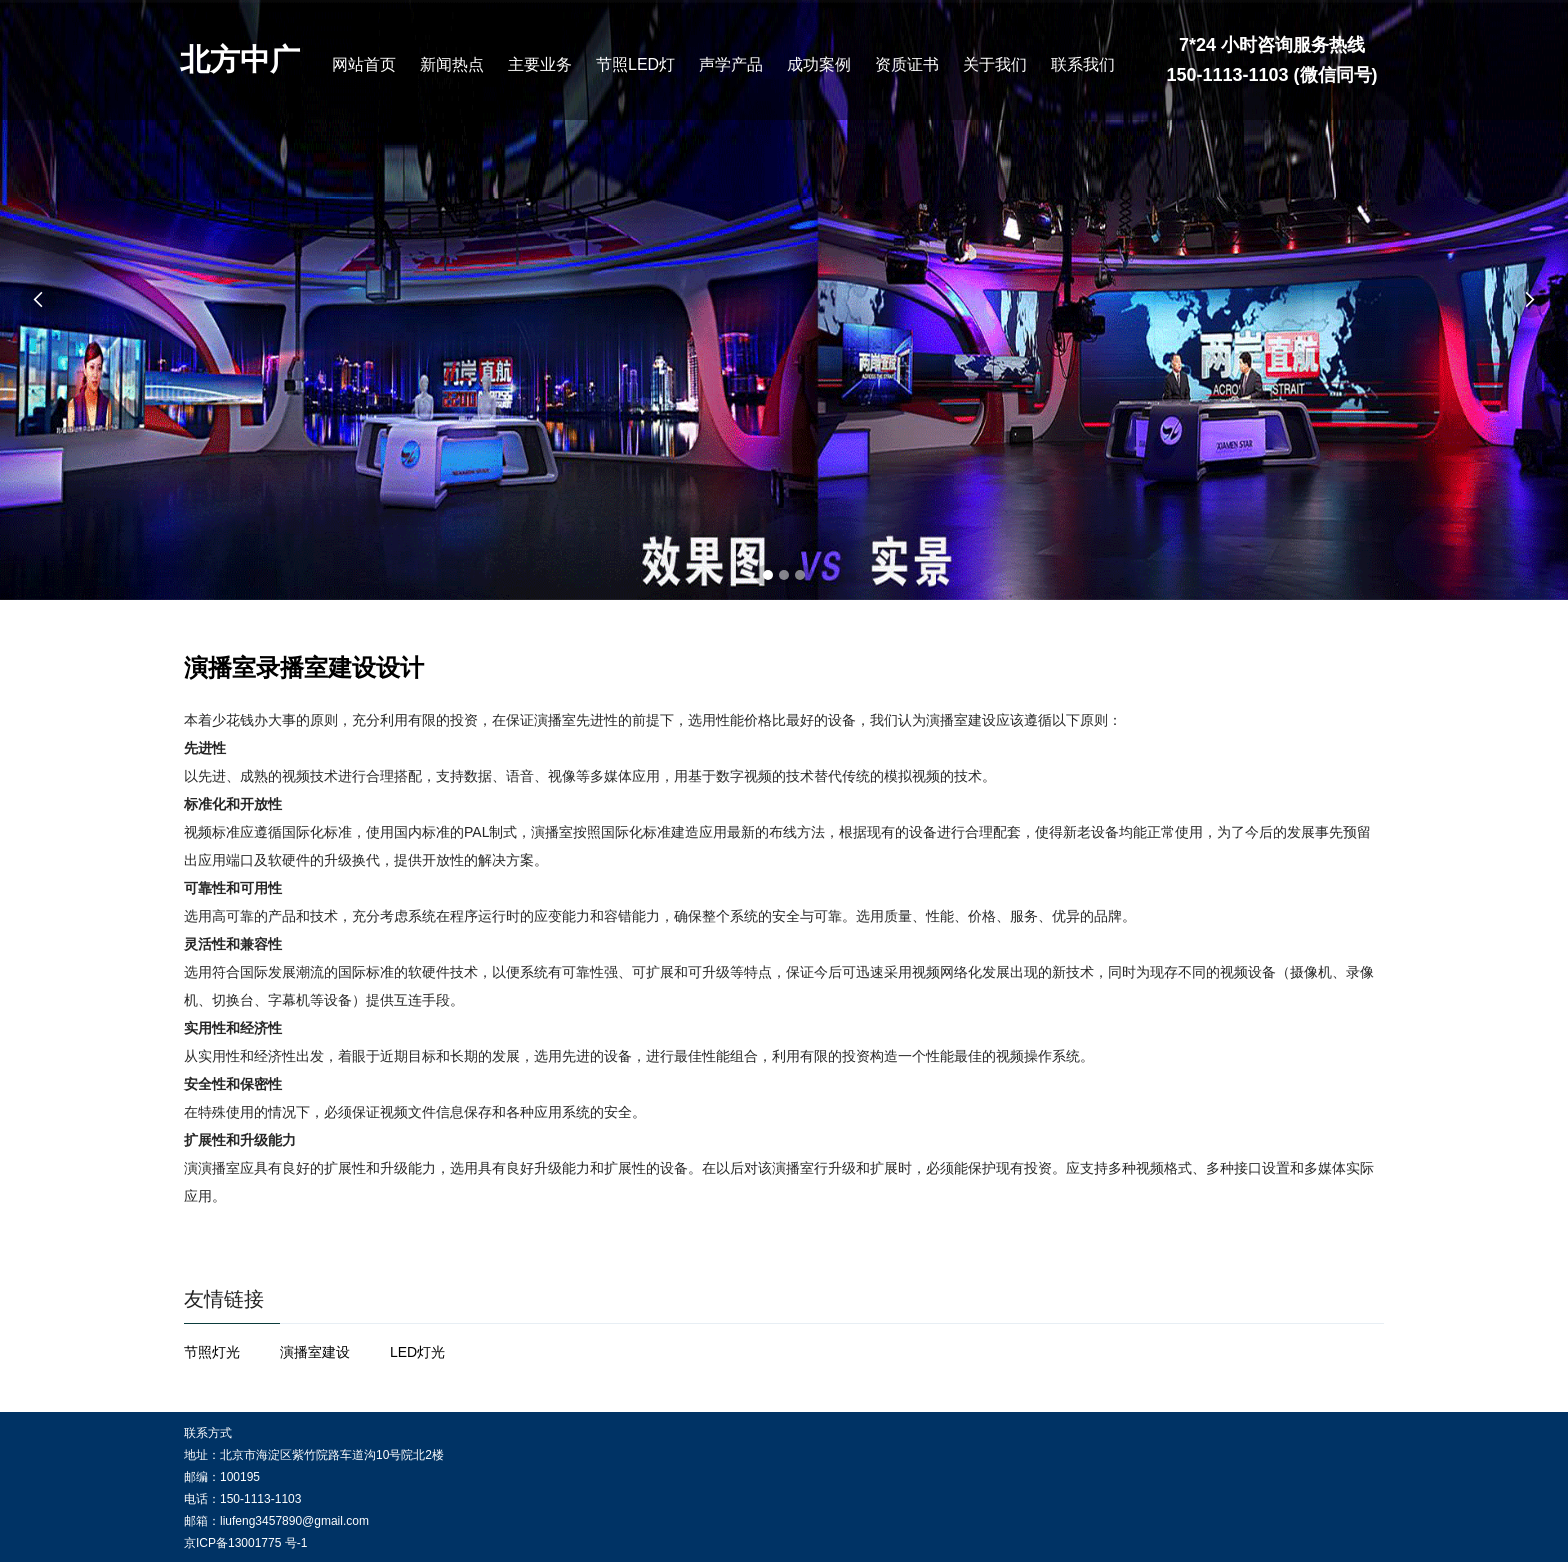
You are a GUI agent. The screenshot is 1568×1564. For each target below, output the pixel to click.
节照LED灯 (635, 64)
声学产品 (731, 64)
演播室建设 (315, 1352)
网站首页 (364, 64)
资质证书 (907, 64)
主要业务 (540, 64)
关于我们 (995, 64)
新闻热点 (452, 64)
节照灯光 (212, 1352)
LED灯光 (417, 1352)
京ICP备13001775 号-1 (245, 1543)
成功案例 (819, 64)
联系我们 (1083, 64)
